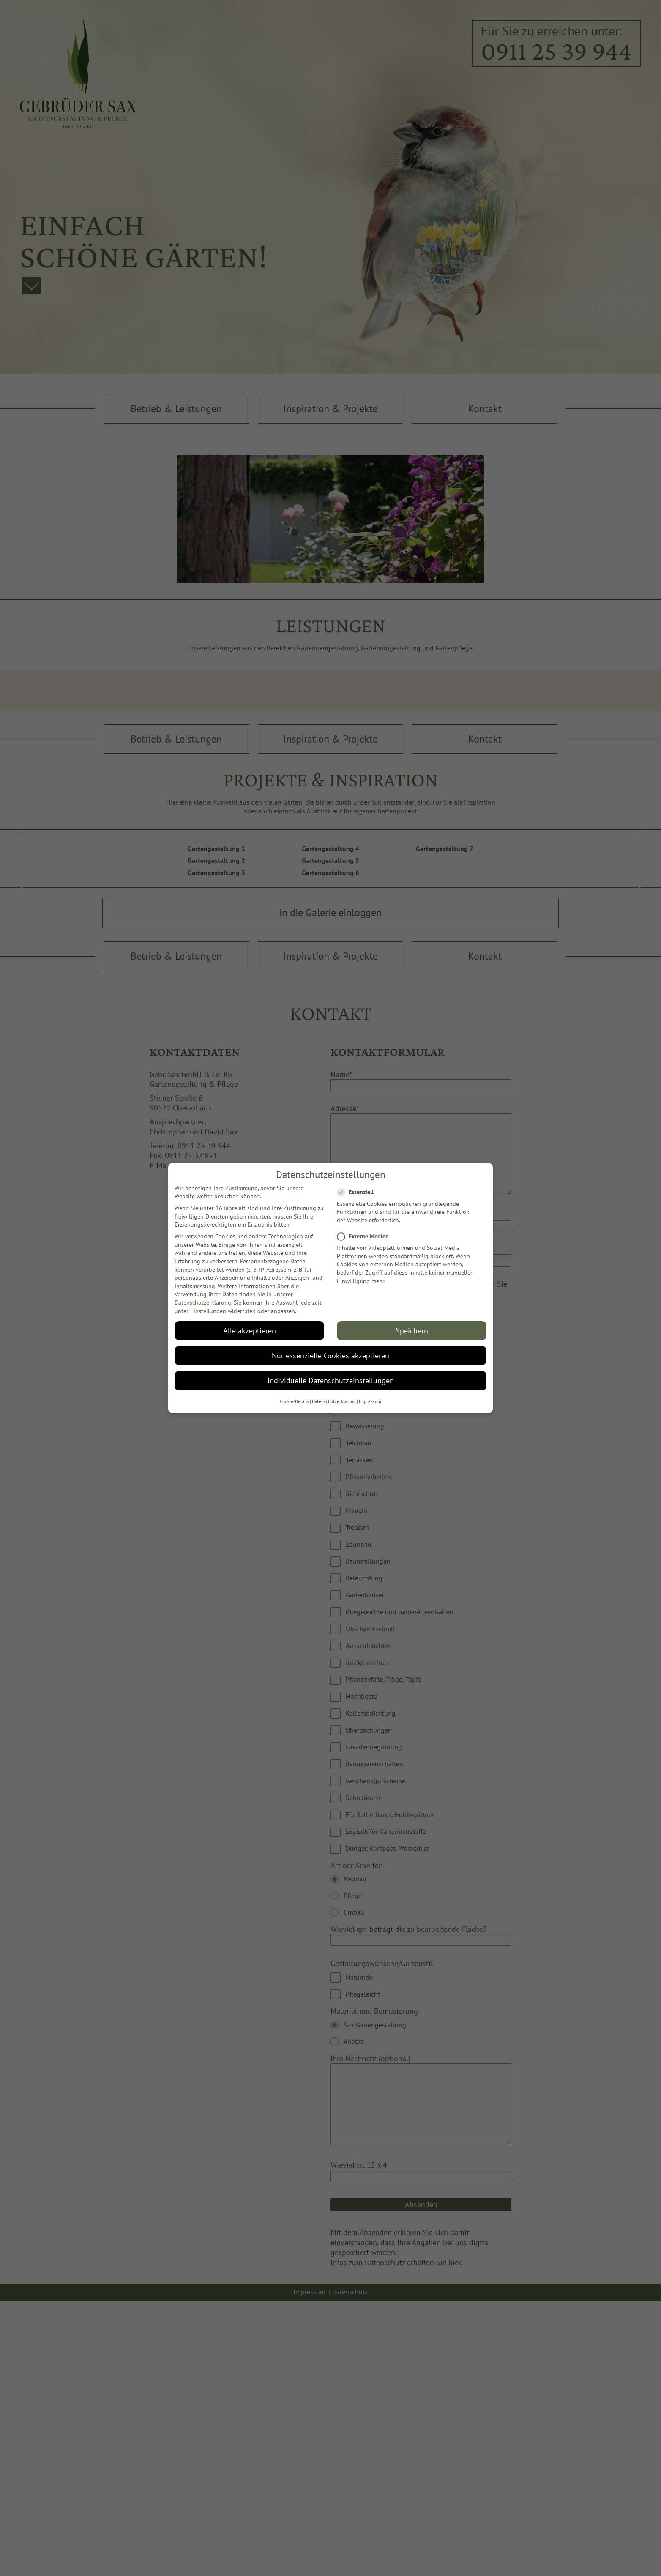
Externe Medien (363, 1236)
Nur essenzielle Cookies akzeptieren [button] (330, 1355)
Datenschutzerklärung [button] (334, 1401)
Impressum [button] (370, 1401)
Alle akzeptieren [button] (249, 1330)
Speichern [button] (412, 1330)
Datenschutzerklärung (203, 1302)
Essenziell (355, 1192)
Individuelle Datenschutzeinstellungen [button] (331, 1380)
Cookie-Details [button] (294, 1401)
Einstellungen (208, 1310)
